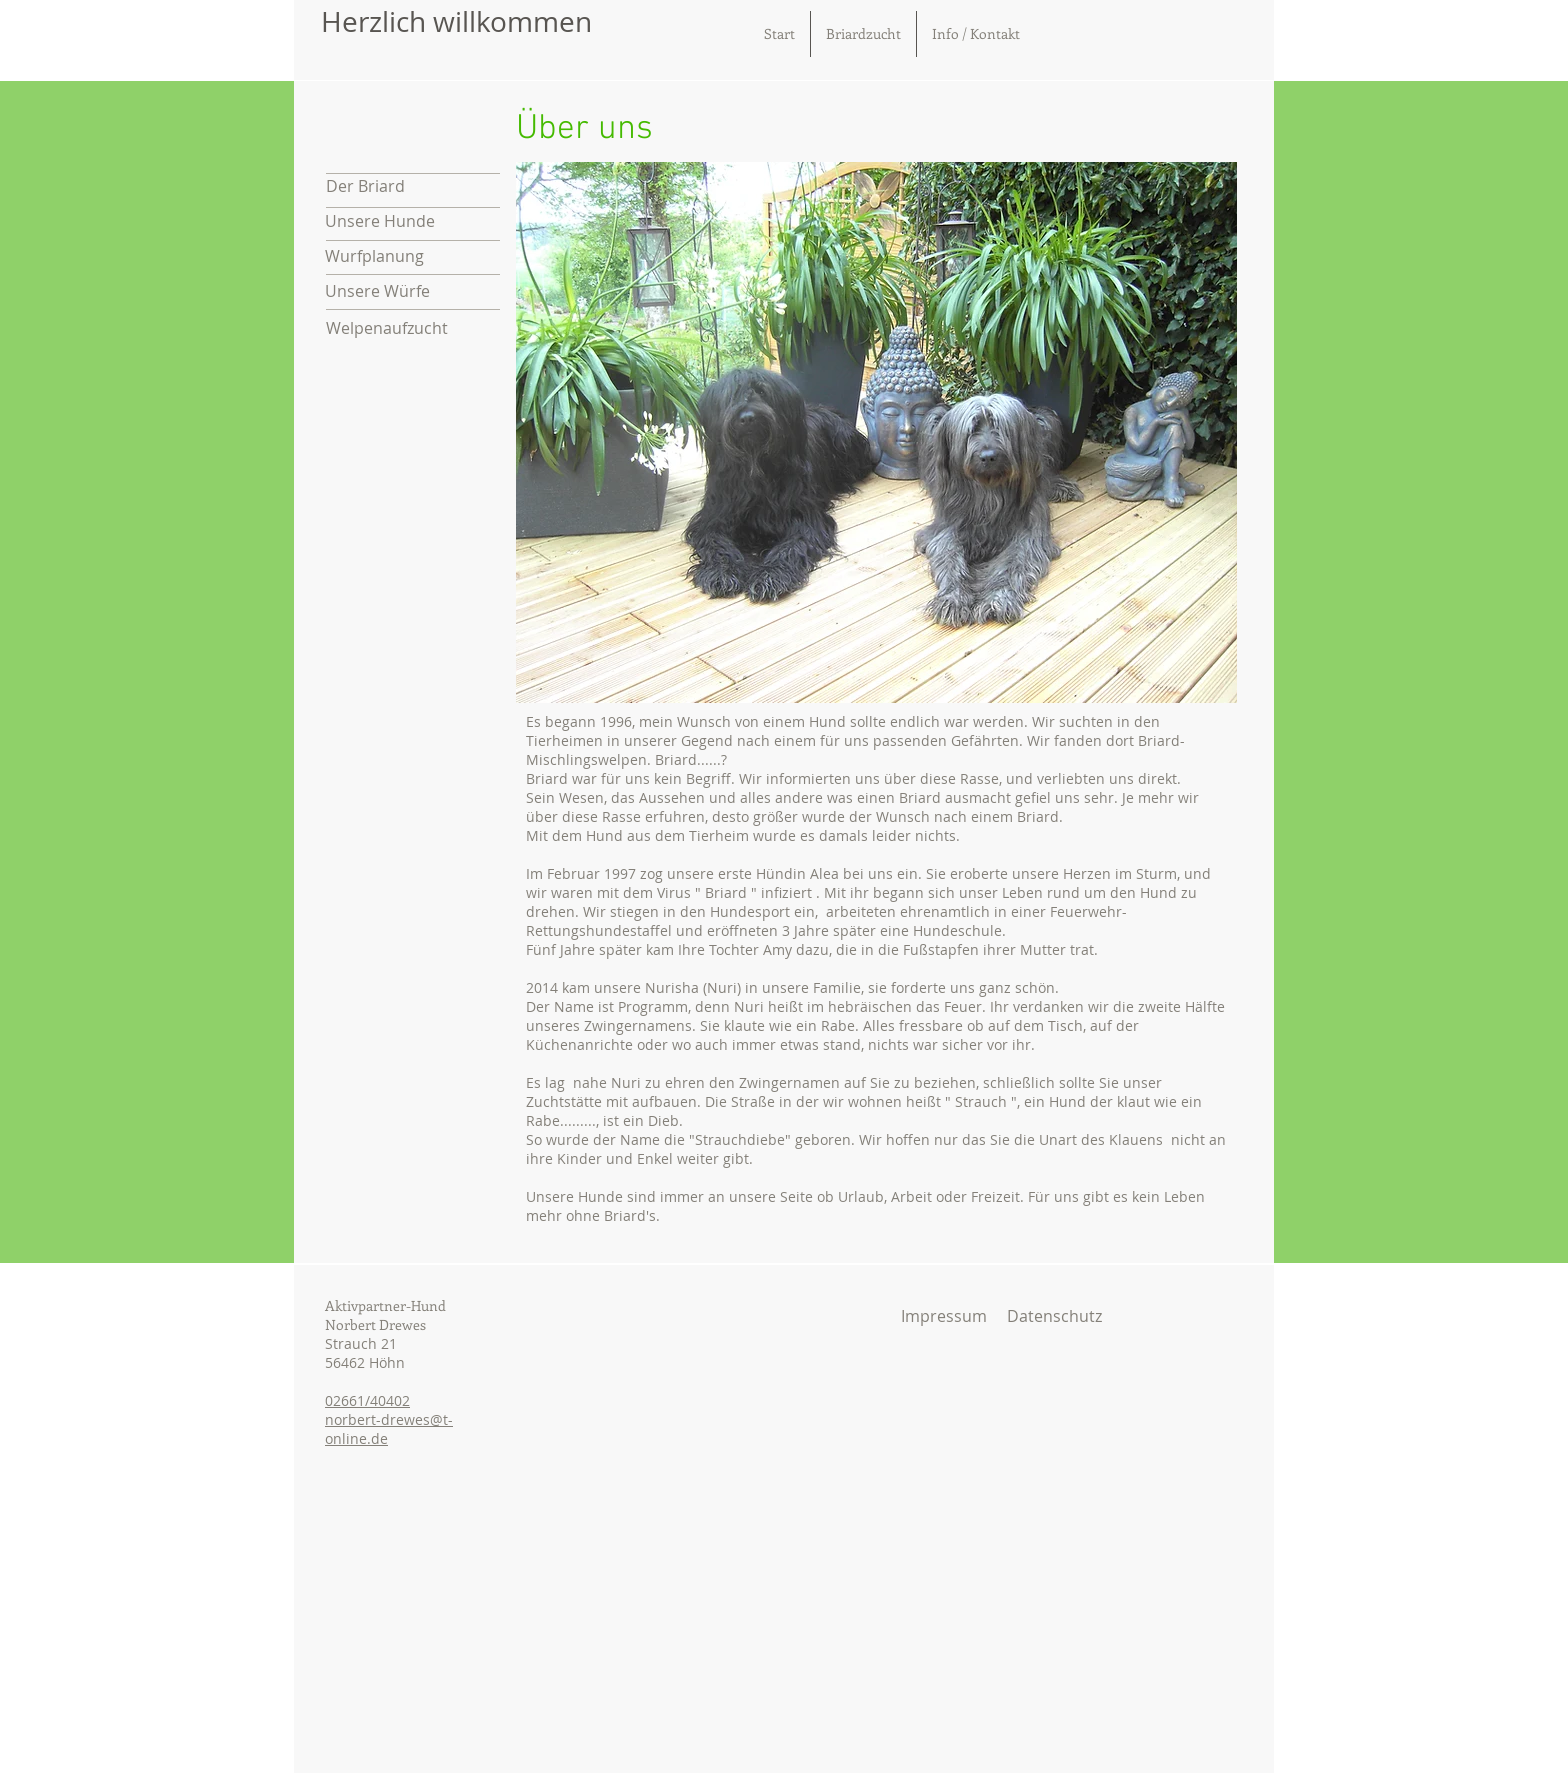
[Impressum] (944, 1316)
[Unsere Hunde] (411, 221)
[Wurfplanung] (411, 256)
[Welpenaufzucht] (412, 328)
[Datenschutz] (1054, 1316)
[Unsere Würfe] (411, 291)
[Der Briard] (412, 186)
